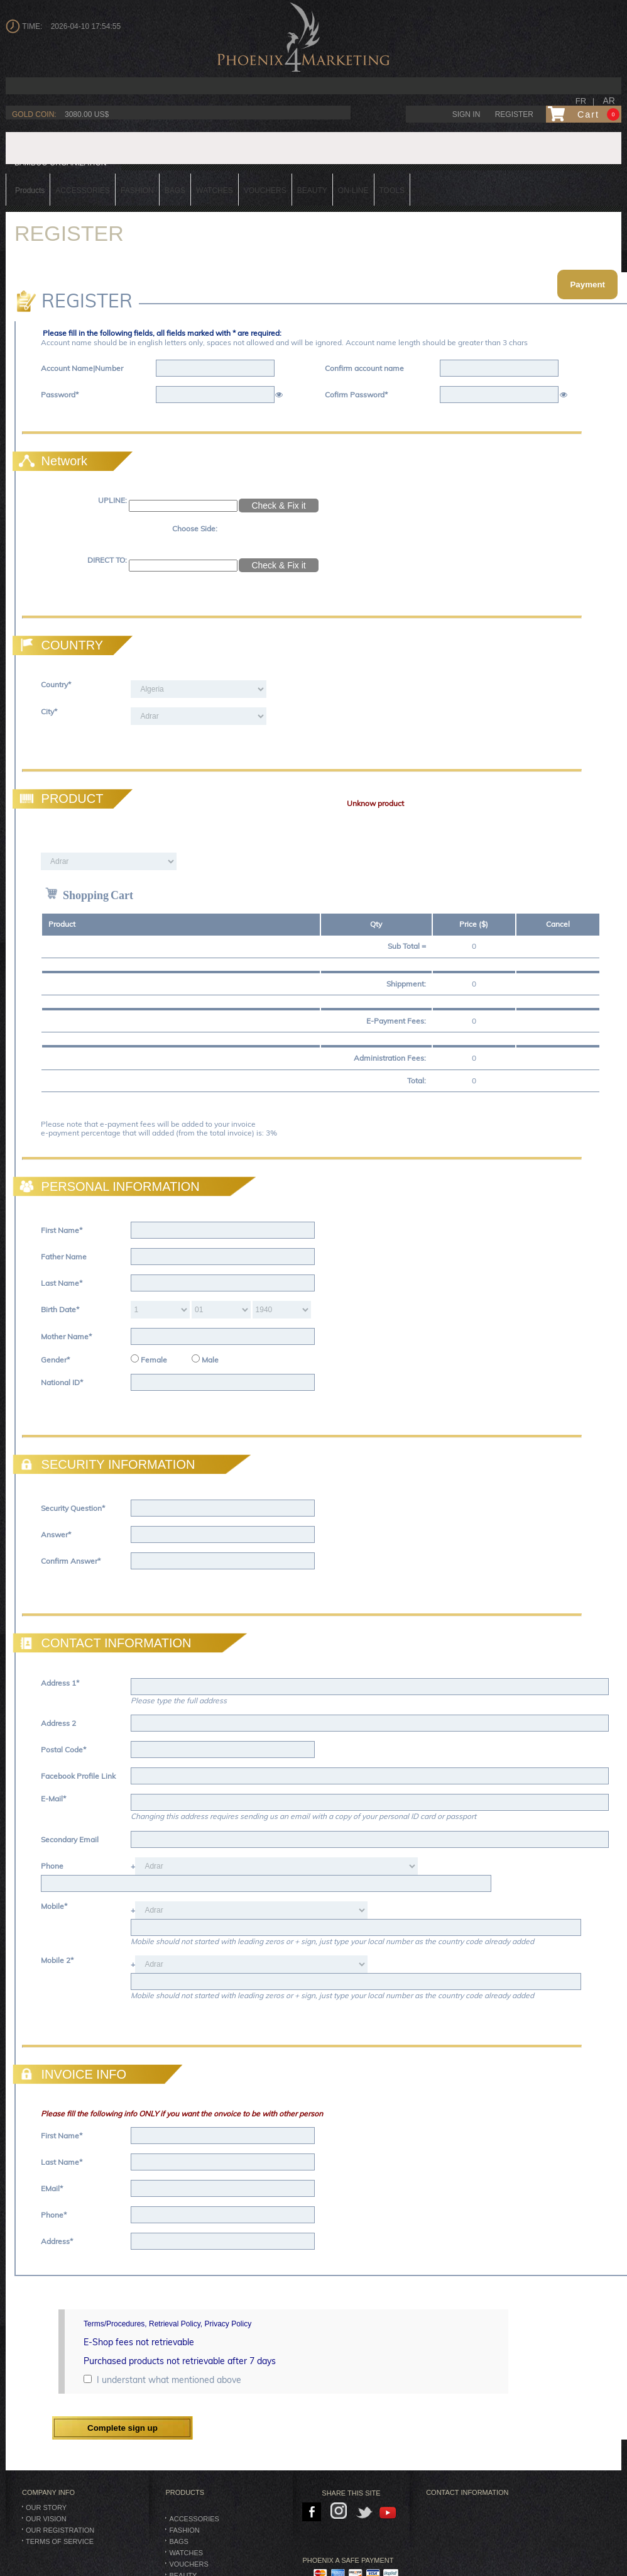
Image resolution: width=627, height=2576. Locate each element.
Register (514, 114)
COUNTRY (59, 645)
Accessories (194, 2519)
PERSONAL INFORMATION (108, 1186)
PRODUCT (59, 798)
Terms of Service (60, 2541)
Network (51, 461)
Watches (186, 2553)
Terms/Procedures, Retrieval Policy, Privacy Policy (167, 2323)
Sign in (466, 114)
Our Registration (60, 2530)
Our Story (46, 2507)
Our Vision (46, 2519)
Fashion (184, 2530)
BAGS (178, 2541)
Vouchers (188, 2564)
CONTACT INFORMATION (103, 1643)
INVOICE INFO (71, 2074)
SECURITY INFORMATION (105, 1464)
